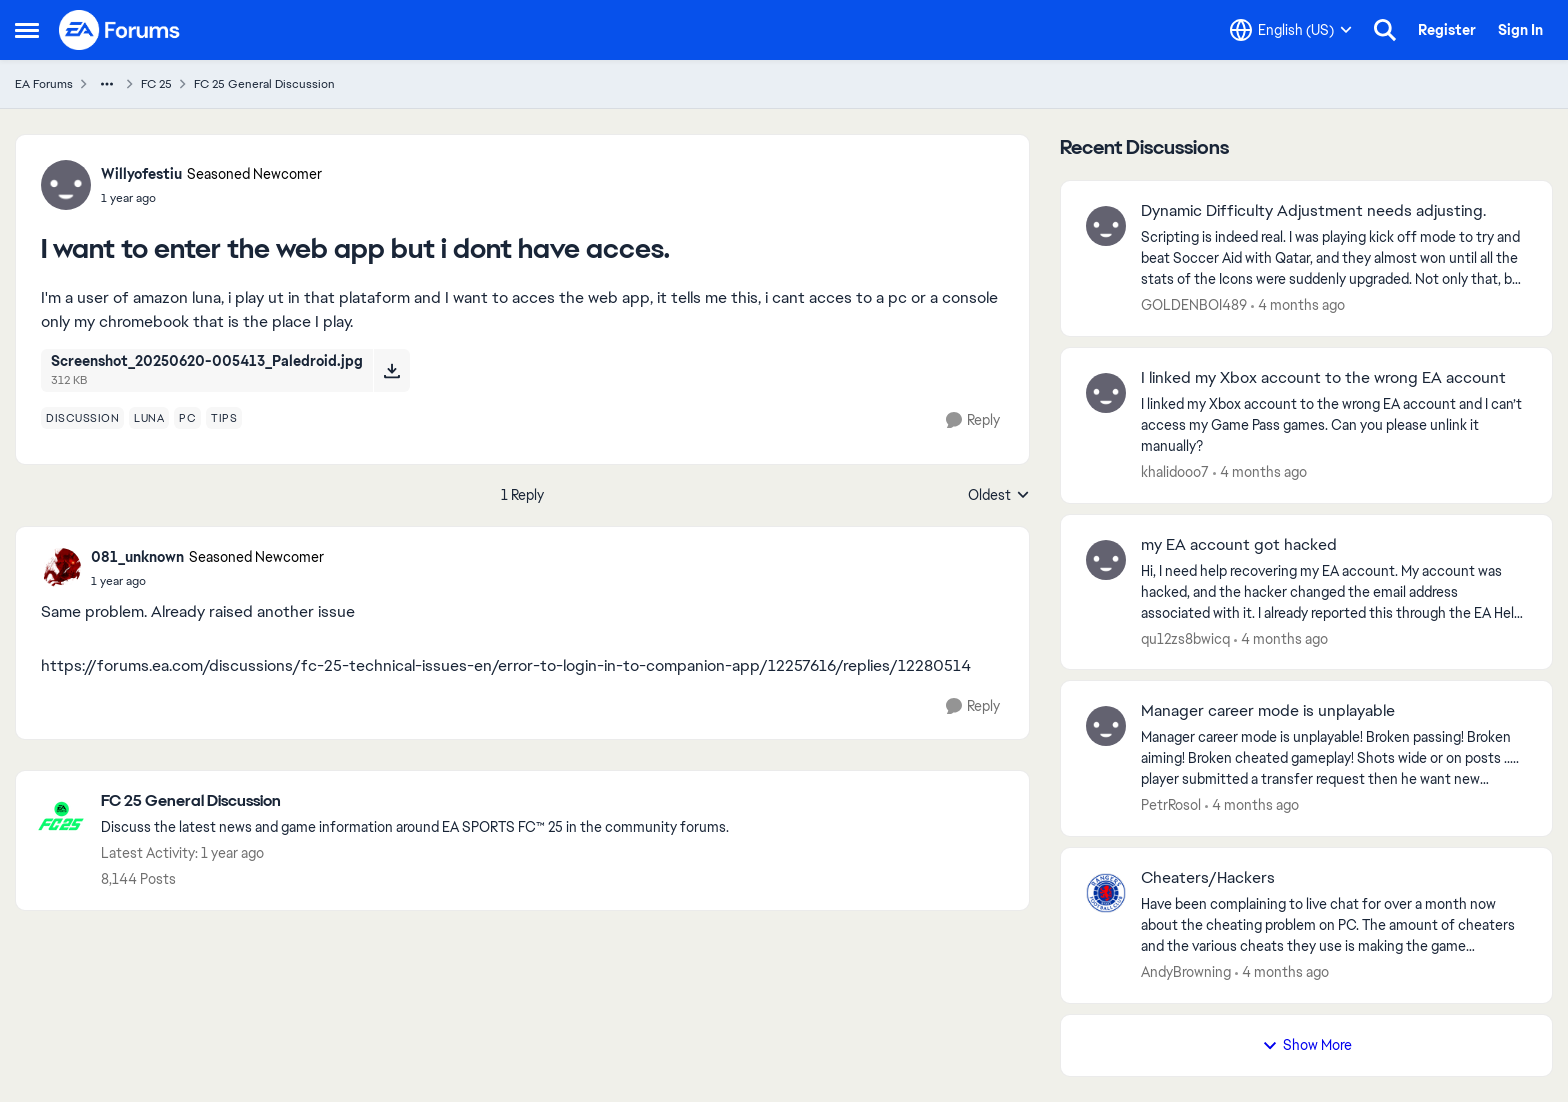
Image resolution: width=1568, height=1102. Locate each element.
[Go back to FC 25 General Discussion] (415, 801)
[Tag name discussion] (82, 418)
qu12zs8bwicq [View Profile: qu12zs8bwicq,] (1185, 638)
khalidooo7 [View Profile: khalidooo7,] (1175, 472)
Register (1447, 30)
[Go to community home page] (120, 30)
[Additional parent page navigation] (107, 84)
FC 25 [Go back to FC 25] (156, 84)
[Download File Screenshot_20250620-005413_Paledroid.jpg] (391, 370)
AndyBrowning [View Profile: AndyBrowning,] (1186, 972)
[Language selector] (1291, 30)
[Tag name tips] (224, 418)
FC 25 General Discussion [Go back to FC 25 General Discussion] (264, 84)
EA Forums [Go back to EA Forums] (44, 84)
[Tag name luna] (149, 418)
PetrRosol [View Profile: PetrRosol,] (1171, 805)
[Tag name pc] (187, 418)
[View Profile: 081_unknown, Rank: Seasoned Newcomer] (61, 568)
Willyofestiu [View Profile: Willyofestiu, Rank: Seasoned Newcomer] (141, 174)
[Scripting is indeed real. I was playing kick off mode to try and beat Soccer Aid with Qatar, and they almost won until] (1334, 258)
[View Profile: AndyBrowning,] (1106, 893)
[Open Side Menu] (27, 30)
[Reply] (973, 420)
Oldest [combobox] (999, 496)
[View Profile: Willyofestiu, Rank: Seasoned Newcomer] (66, 185)
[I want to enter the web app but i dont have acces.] (207, 581)
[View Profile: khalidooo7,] (1106, 393)
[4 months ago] (1298, 305)
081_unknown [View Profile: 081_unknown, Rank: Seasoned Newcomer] (137, 557)
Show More (1307, 1045)
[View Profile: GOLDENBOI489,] (1106, 226)
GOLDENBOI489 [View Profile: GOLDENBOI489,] (1194, 305)
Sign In (1520, 30)
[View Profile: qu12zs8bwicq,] (1106, 560)
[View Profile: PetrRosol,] (1106, 726)
